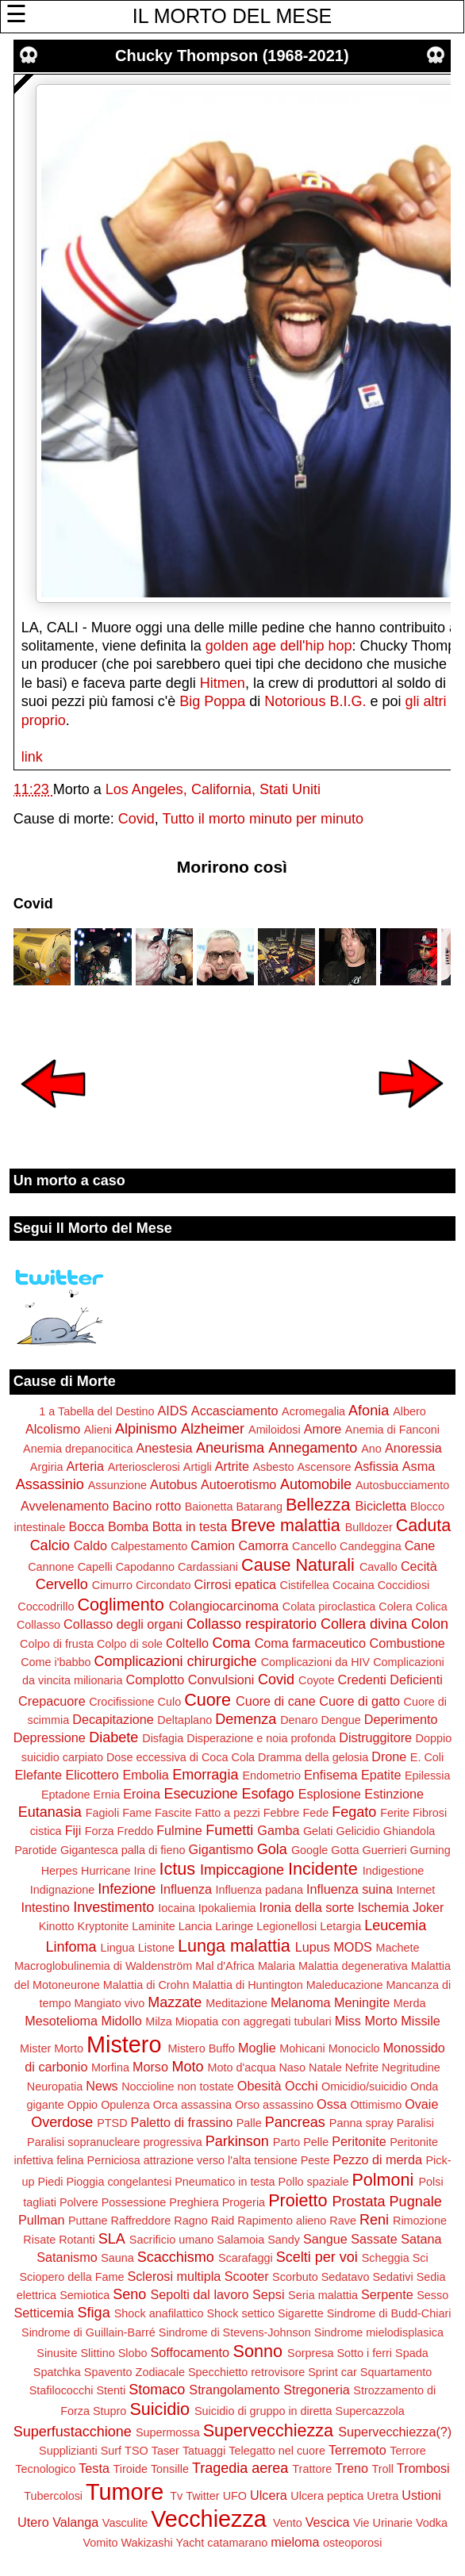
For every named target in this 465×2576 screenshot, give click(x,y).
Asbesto (273, 1467)
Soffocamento (190, 2352)
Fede (315, 1812)
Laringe (234, 1926)
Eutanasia (50, 1812)
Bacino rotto (147, 1506)
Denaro (298, 1720)
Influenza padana (259, 1889)
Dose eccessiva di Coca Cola (180, 1757)
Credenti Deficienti (390, 1679)
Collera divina (364, 1624)
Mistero (123, 2044)
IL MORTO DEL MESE (232, 16)
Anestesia (164, 1448)
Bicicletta (381, 1506)
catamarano (237, 2542)
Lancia (195, 1926)
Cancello (314, 1546)
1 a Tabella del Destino (96, 1411)
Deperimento (401, 1719)
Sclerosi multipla (174, 2276)
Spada (411, 2353)
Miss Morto (366, 2021)
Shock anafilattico (159, 2313)
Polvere (79, 2202)
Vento (287, 2522)
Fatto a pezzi (226, 1812)
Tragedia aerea (240, 2468)
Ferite (394, 1812)
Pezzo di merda (376, 2159)
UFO (235, 2496)
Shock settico (240, 2313)
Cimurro (112, 1585)
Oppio (82, 2104)
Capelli (95, 1567)
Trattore (312, 2469)
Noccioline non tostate (177, 2086)
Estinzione (394, 1794)
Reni (374, 2220)
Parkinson (237, 2141)
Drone (388, 1756)
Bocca (86, 1526)
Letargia (340, 1926)
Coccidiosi (404, 1585)
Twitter (202, 2496)
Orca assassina (192, 2104)
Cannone (51, 1567)
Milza (158, 2021)
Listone (156, 1947)
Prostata (359, 2201)
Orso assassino (274, 2104)
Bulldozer (369, 1527)
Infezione (127, 1889)
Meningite (362, 2002)
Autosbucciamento (402, 1485)
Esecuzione (200, 1794)
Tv (176, 2496)
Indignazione (62, 1889)
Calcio (50, 1545)
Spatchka (57, 2372)
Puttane (88, 2220)
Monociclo (354, 2048)
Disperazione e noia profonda (261, 1738)
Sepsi (268, 2294)
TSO (136, 2450)
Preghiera (193, 2202)
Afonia (368, 1411)
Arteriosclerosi (144, 1467)
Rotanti (77, 2239)
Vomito (100, 2542)
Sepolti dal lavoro (199, 2294)
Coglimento (120, 1604)
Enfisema (330, 1775)
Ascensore (324, 1467)
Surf (111, 2450)
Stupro (109, 2411)
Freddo (135, 1831)
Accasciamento (235, 1410)
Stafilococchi (61, 2390)
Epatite (381, 1775)
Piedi (50, 2181)
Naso (292, 2067)
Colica (432, 1606)
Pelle (316, 2142)
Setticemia (44, 2312)
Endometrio (271, 1775)
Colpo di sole (130, 1643)
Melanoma (301, 2002)
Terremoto (357, 2450)
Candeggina (371, 1546)
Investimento (113, 1907)
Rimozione (420, 2220)
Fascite (173, 1812)
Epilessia (428, 1775)
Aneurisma (230, 1448)
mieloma (295, 2542)
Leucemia (395, 1925)
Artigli (197, 1467)
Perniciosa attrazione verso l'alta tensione (192, 2160)
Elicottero (91, 1775)
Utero (33, 2522)
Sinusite (57, 2353)
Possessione (134, 2202)
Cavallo (378, 1567)
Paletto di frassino (182, 2122)
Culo (170, 1701)
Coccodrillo (45, 1606)
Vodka (432, 2522)
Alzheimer (212, 1429)
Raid (223, 2220)
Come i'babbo (55, 1662)
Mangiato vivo (109, 2003)
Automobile (316, 1484)
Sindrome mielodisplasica (379, 2332)
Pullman (41, 2220)
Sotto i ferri (364, 2353)
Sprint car (332, 2372)
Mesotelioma (61, 2021)
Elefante (37, 1775)
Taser (165, 2450)
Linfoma (70, 1947)
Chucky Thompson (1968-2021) (232, 55)
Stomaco (157, 2389)
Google (309, 1850)
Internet (415, 1889)
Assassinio (50, 1484)
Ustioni (421, 2495)
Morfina (110, 2067)
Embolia (145, 1775)
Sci (420, 2258)
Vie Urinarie (383, 2522)
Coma (232, 1643)
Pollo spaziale (314, 2181)
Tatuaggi (204, 2450)
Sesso (432, 2295)
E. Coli (427, 1757)
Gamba (278, 1830)
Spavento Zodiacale (134, 2372)
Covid (136, 819)
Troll (382, 2469)
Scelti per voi (317, 2257)
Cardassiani (208, 1567)
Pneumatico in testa (225, 2181)
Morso (150, 2067)
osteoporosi (352, 2542)
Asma (418, 1466)
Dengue (340, 1720)
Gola (272, 1849)
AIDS (173, 1410)
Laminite (153, 1926)
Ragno (190, 2220)
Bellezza (318, 1505)
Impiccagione (242, 1870)
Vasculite (125, 2522)
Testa (94, 2468)
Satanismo (67, 2257)
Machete (397, 1947)
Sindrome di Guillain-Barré (88, 2332)
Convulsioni (221, 1679)
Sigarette (301, 2313)
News (101, 2086)
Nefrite (362, 2067)
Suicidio (159, 2409)
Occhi (301, 2086)
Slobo (133, 2353)
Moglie (257, 2047)
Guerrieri (385, 1850)
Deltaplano (184, 1720)
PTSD (112, 2123)
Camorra (264, 1545)
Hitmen (222, 683)
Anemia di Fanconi (392, 1429)
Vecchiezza (209, 2519)
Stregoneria (316, 2389)
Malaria (276, 1966)
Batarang (259, 1506)
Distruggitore (375, 1737)
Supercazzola (370, 2411)
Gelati (318, 1831)
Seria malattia (323, 2295)
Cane (420, 1545)
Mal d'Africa (225, 1966)
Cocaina (353, 1585)
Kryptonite (103, 1926)
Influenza (185, 1889)
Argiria (46, 1467)
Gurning (430, 1850)
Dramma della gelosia (313, 1757)
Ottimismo (376, 2104)
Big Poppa (212, 701)
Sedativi (393, 2277)
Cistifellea (304, 1585)
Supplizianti (68, 2450)
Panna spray (361, 2123)
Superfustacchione (72, 2432)
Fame (137, 1812)
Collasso (38, 1624)
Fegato (354, 1812)
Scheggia (385, 2258)
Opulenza (125, 2104)
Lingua (117, 1947)
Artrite (232, 1466)
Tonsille (170, 2469)
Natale (325, 2067)
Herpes (59, 1870)
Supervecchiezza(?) (395, 2431)
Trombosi (423, 2468)
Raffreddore (141, 2220)
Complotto (154, 1679)
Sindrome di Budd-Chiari (389, 2313)
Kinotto (57, 1926)
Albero (409, 1411)
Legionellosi (286, 1926)
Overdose (62, 2122)
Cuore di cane (276, 1701)
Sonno (257, 2351)
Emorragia (205, 1775)
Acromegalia (313, 1411)
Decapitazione (113, 1719)
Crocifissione (121, 1701)
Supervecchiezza (268, 2430)
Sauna (117, 2258)
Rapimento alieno (281, 2220)
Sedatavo (345, 2277)
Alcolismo (52, 1429)
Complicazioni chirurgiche (175, 1661)
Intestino (45, 1907)
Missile (420, 2021)
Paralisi (415, 2123)
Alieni (98, 1429)
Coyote (316, 1680)
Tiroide (130, 2469)
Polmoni (382, 2180)
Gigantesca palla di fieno (123, 1850)
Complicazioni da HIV (316, 1662)
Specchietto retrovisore (246, 2372)
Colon (429, 1624)
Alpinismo (146, 1429)
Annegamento (312, 1448)
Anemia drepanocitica (78, 1448)
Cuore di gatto (359, 1701)
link (32, 757)
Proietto (297, 2200)
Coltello (187, 1643)
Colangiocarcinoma (224, 1606)
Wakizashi (147, 2542)
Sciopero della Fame (71, 2277)
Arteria (85, 1466)
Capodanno (145, 1567)
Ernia (107, 1794)
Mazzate (175, 2002)
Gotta (345, 1850)
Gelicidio (358, 1831)
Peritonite (359, 2141)
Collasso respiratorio (251, 1624)
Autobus (173, 1484)
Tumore (124, 2492)
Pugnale (416, 2201)
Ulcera (268, 2495)
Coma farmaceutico (310, 1643)
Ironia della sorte (306, 1907)
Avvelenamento (65, 1506)
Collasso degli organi (123, 1624)
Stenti (110, 2390)
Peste (315, 2160)
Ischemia (383, 1907)
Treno (351, 2468)
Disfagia (162, 1738)
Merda (410, 2003)
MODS (352, 1947)
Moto (187, 2067)
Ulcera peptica (326, 2496)
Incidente (323, 1869)
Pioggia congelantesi (118, 2181)
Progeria (243, 2202)
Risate (39, 2239)
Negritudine (411, 2067)
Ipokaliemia (227, 1908)
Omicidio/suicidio (364, 2086)
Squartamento (396, 2372)
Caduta (424, 1525)
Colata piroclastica (329, 1606)
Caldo (90, 1545)
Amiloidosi (274, 1429)
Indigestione (394, 1870)
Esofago (268, 1794)
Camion (212, 1545)
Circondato (163, 1585)
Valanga (75, 2522)
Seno (129, 2294)
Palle (249, 2123)
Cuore (207, 1700)
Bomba (128, 1526)
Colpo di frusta (57, 1643)
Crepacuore (52, 1701)
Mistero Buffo (201, 2048)
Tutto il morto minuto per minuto (263, 819)
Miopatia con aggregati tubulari (253, 2021)
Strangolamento (234, 2389)
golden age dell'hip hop (279, 646)
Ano (371, 1448)
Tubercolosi (53, 2496)
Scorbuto (295, 2277)
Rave (342, 2220)
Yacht (190, 2542)
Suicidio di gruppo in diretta (263, 2411)
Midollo (121, 2021)
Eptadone (65, 1794)
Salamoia (240, 2239)
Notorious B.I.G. (315, 701)
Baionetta (209, 1506)
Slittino (98, 2353)
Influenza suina (349, 1889)
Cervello (62, 1584)
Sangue (325, 2239)
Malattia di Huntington (248, 1985)
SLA (111, 2239)
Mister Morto (51, 2048)
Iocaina (176, 1908)
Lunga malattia (234, 1946)
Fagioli (102, 1812)
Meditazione (236, 2003)
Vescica (328, 2522)
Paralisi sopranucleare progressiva (114, 2142)
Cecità (419, 1566)
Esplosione (329, 1794)
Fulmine (179, 1830)
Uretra (382, 2496)
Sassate (374, 2239)
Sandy (283, 2239)
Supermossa (168, 2432)
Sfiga (94, 2313)
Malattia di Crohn (146, 1985)
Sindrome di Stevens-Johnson (235, 2332)
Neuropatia (55, 2086)
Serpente (387, 2294)
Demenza (245, 1719)
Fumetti (229, 1830)
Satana (421, 2239)
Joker (428, 1907)
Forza (99, 1831)
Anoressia (413, 1448)
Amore (323, 1429)
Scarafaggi (245, 2258)
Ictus (177, 1869)
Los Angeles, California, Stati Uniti (213, 789)
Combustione (406, 1643)
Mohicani (302, 2048)
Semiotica (85, 2295)
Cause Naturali (298, 1565)
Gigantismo (220, 1849)
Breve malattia (285, 1525)
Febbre (281, 1812)
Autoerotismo (238, 1484)
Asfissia (376, 1466)
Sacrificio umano (171, 2239)
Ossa (332, 2104)
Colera (395, 1606)
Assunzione (117, 1485)
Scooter (247, 2276)
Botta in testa (190, 1526)
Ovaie (421, 2104)
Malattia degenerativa (353, 1966)
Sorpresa (310, 2353)
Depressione (49, 1737)
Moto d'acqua (242, 2067)
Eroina (141, 1794)
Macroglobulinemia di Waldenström (103, 1966)
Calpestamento (148, 1546)
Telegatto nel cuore (277, 2450)
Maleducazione (344, 1985)
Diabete (113, 1737)
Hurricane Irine (118, 1870)
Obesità (259, 2086)
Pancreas (295, 2122)
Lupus (312, 1947)
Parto (286, 2142)
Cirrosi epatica (235, 1584)
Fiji (73, 1830)
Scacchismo (175, 2257)
